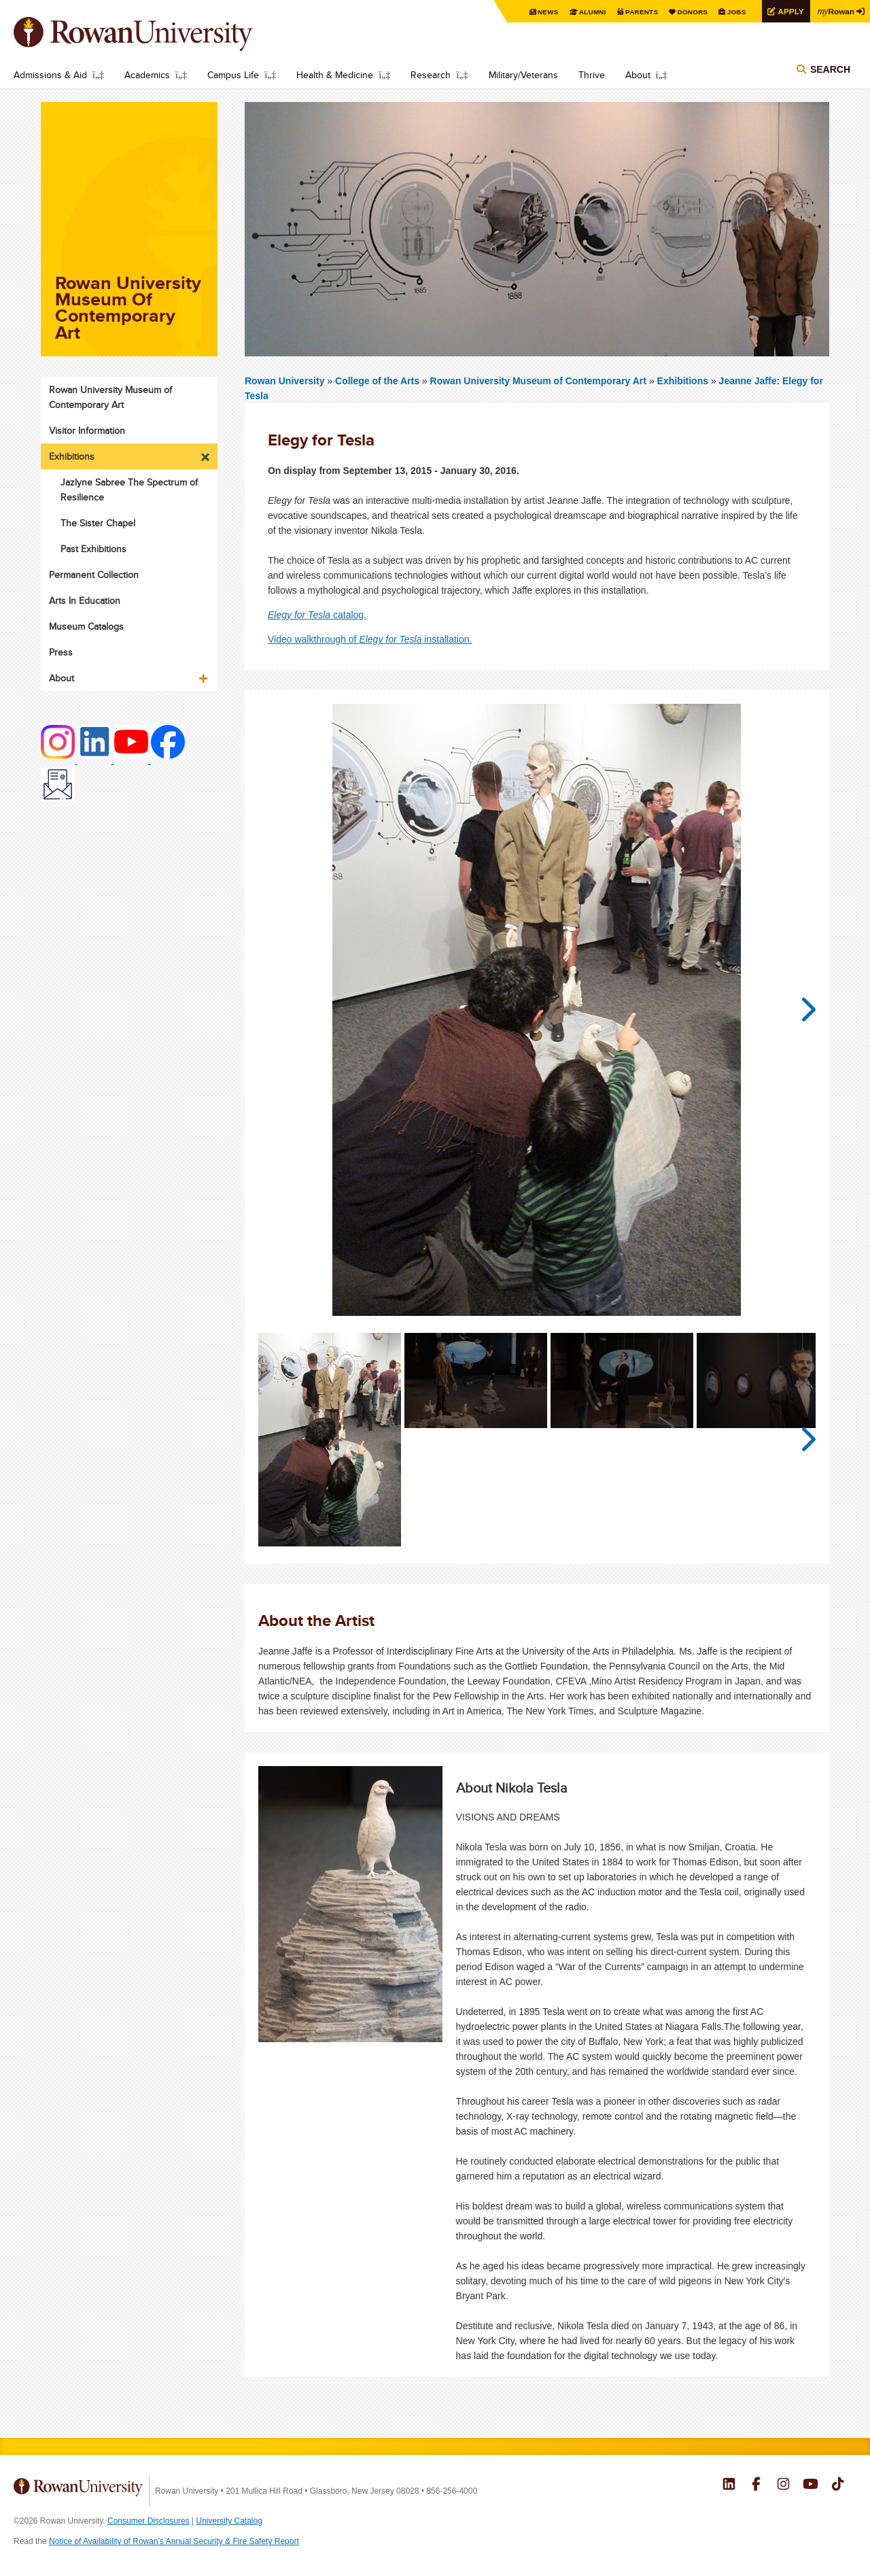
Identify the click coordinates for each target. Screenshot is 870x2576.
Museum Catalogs (86, 626)
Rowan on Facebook (756, 2485)
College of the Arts (378, 380)
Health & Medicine (334, 75)
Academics (147, 75)
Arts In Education (84, 600)
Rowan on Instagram (783, 2485)
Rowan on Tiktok (837, 2485)
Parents (640, 12)
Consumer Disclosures (148, 2521)
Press (61, 652)
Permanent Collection (94, 574)
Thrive (591, 75)
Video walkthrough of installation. (370, 639)
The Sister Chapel (97, 523)
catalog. (317, 614)
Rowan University (153, 34)
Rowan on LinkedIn (728, 2485)
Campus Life (233, 75)
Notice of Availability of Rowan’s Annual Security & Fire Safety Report (174, 2541)
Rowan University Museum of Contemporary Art (539, 380)
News (546, 12)
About (637, 75)
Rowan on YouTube (810, 2485)
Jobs (735, 12)
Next (802, 1009)
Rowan (836, 10)
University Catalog (229, 2521)
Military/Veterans (523, 75)
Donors (691, 12)
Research (431, 75)
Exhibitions (682, 380)
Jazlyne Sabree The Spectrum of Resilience (129, 489)
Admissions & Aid (50, 75)
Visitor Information (87, 430)
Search (830, 69)
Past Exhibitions (93, 549)
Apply (790, 11)
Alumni (591, 12)
